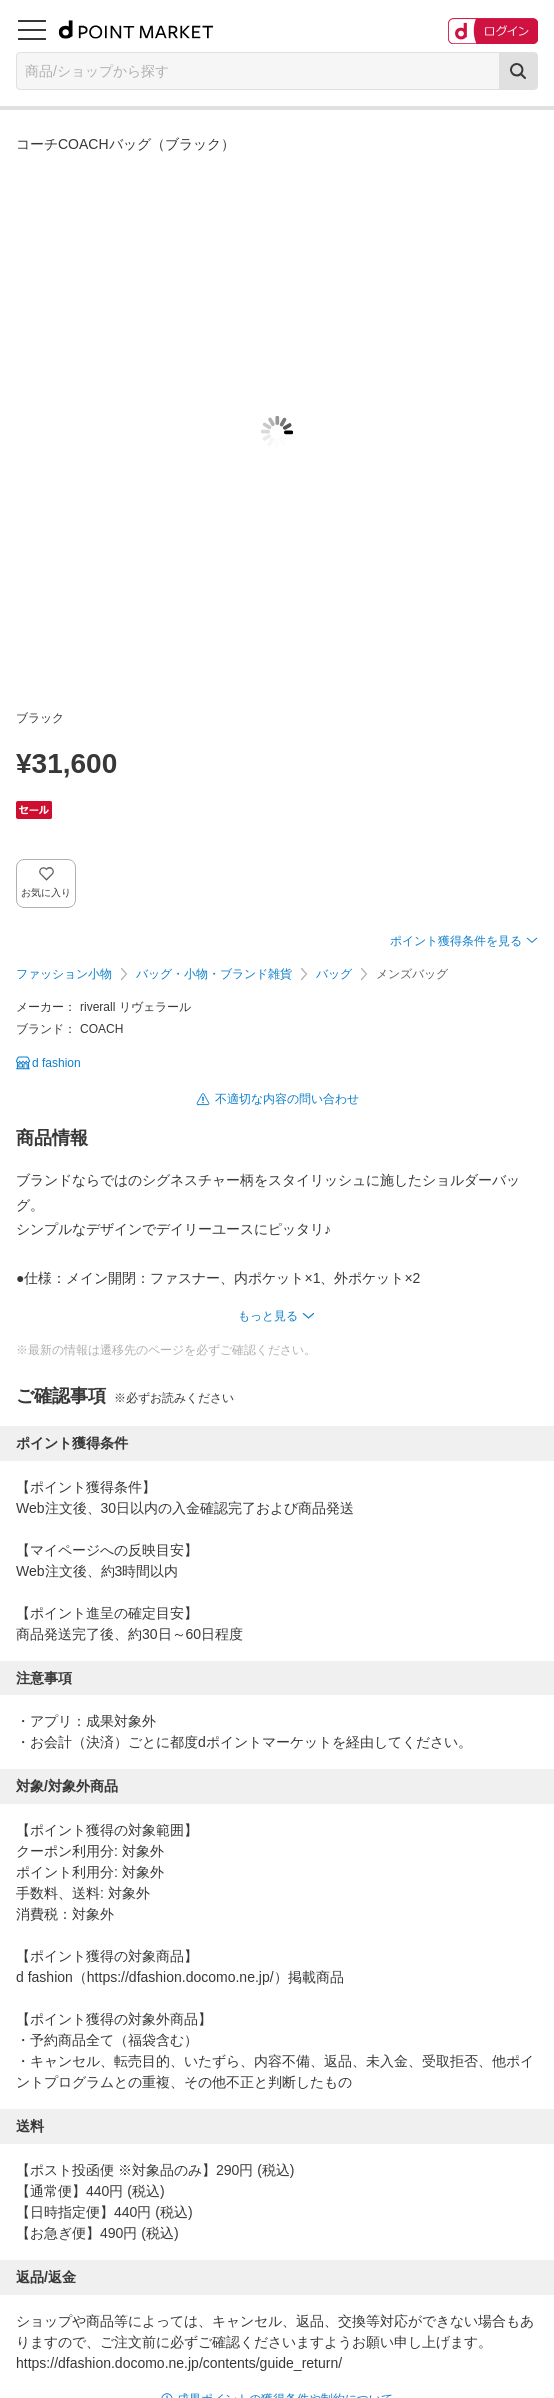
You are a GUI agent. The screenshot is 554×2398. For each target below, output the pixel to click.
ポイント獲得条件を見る (456, 941)
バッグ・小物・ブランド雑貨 (214, 974)
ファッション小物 (64, 974)
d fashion (56, 1063)
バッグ (334, 974)
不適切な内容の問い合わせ (287, 1099)
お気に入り (46, 892)
